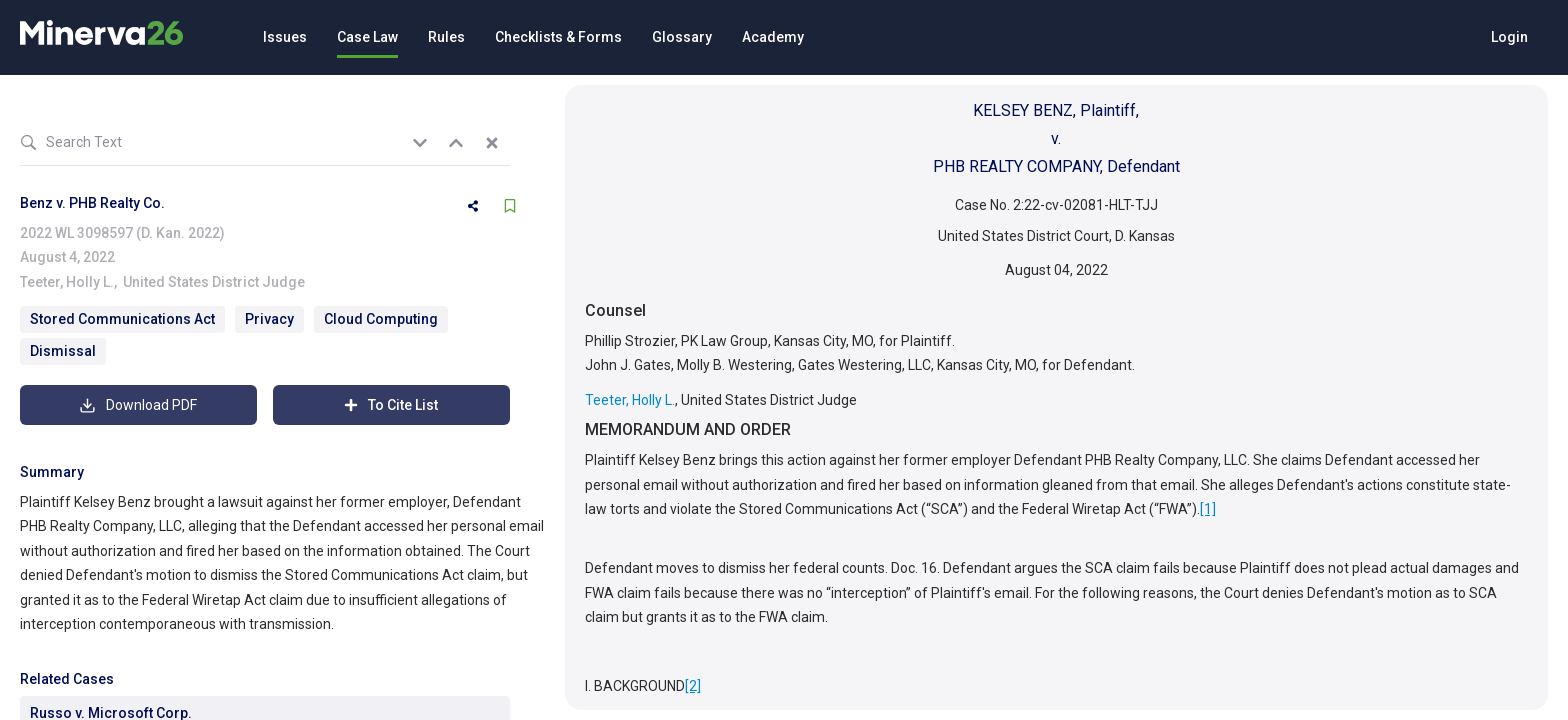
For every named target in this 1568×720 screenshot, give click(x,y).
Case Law (367, 37)
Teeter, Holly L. (67, 282)
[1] (1208, 509)
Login (1509, 37)
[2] (693, 686)
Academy (773, 37)
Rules (446, 37)
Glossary (682, 37)
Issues (285, 37)
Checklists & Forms (558, 37)
